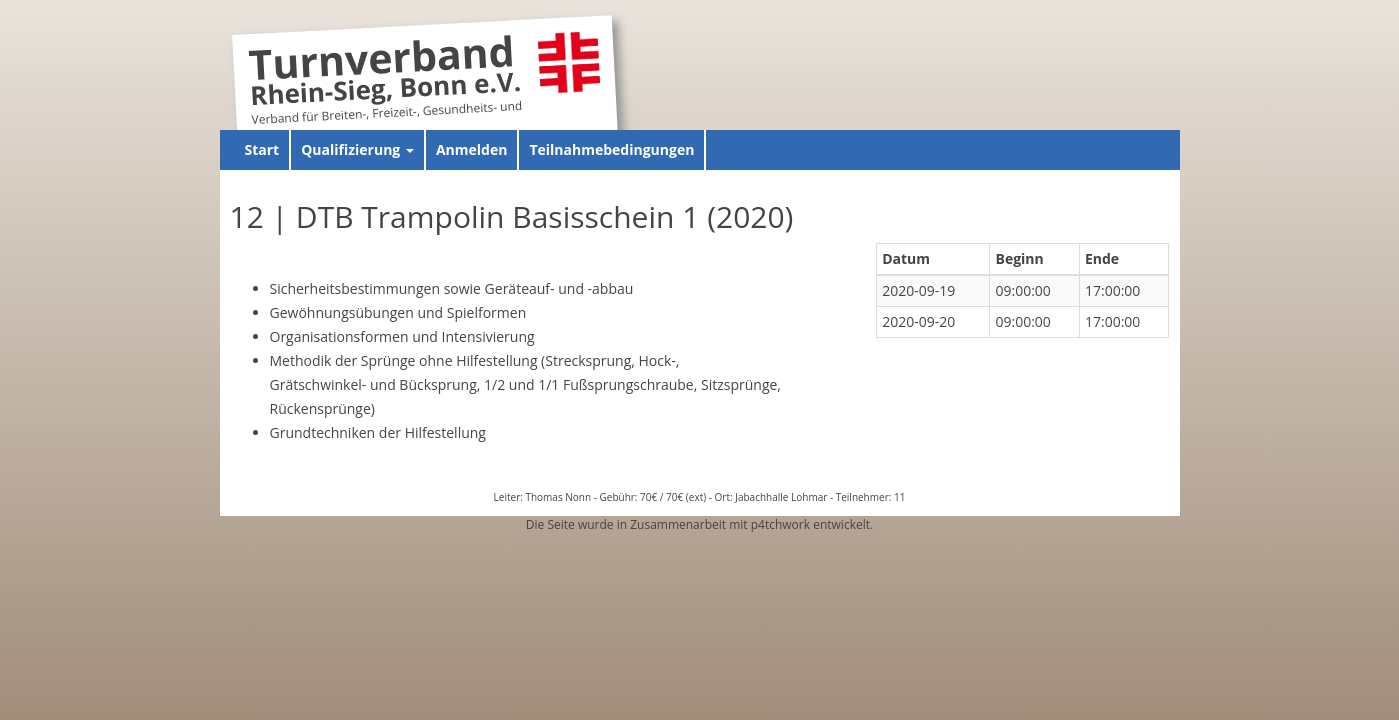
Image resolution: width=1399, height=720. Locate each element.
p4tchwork (780, 524)
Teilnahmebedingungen (611, 149)
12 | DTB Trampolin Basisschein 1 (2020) (512, 216)
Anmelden (471, 149)
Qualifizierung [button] (357, 149)
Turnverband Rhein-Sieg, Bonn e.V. (384, 73)
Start (262, 149)
